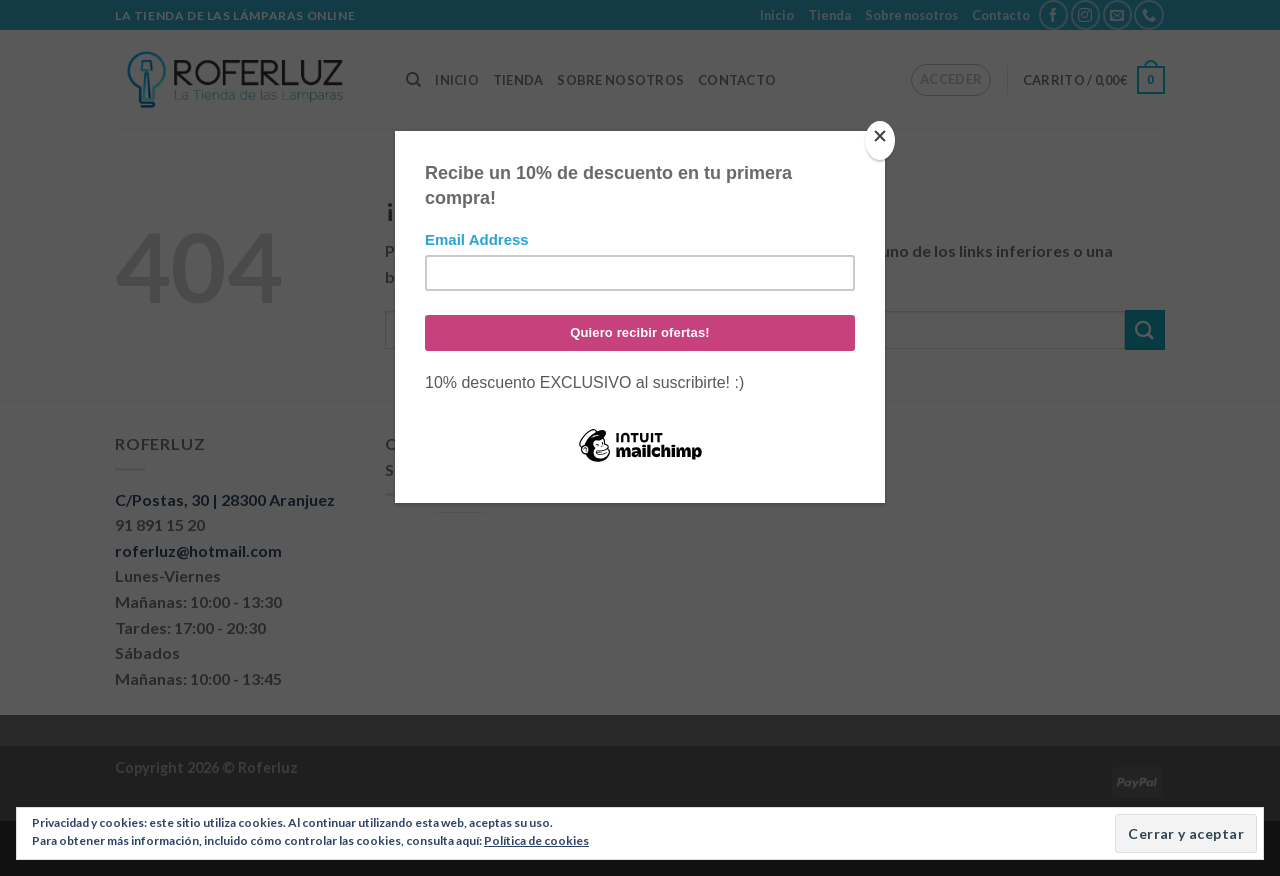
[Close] (880, 140)
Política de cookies (536, 840)
